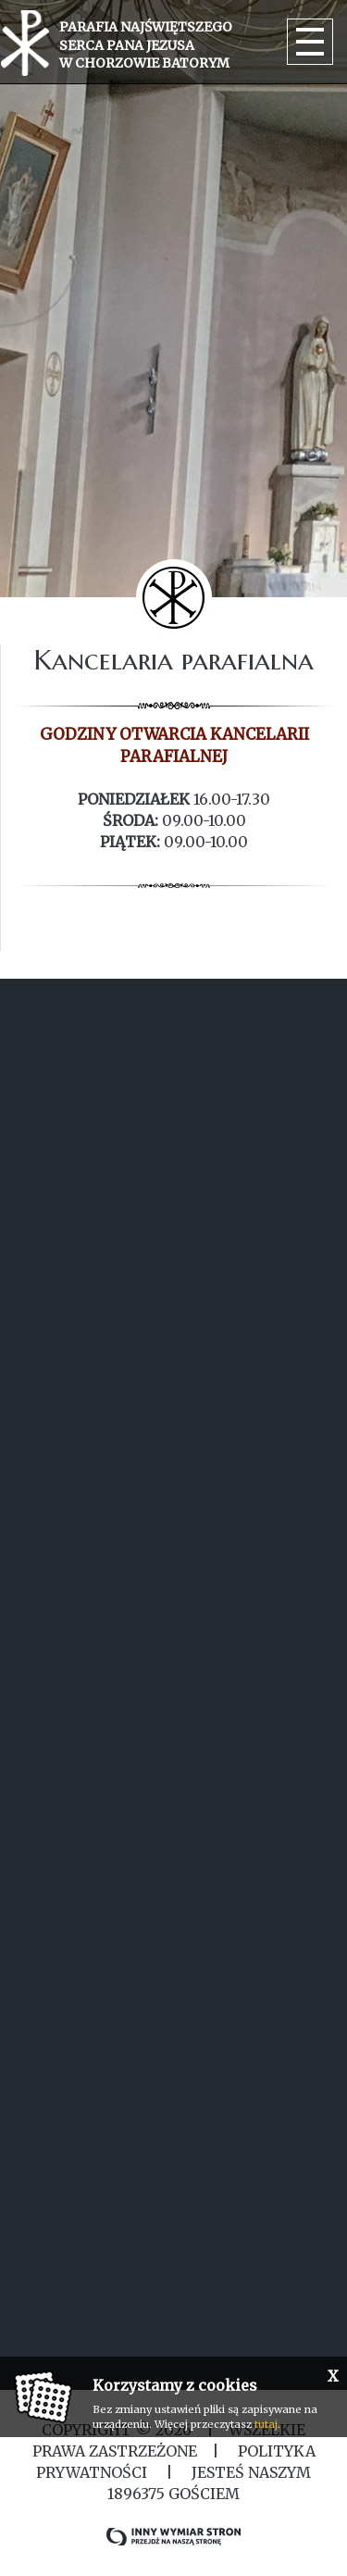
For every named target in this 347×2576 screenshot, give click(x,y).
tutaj (266, 2424)
